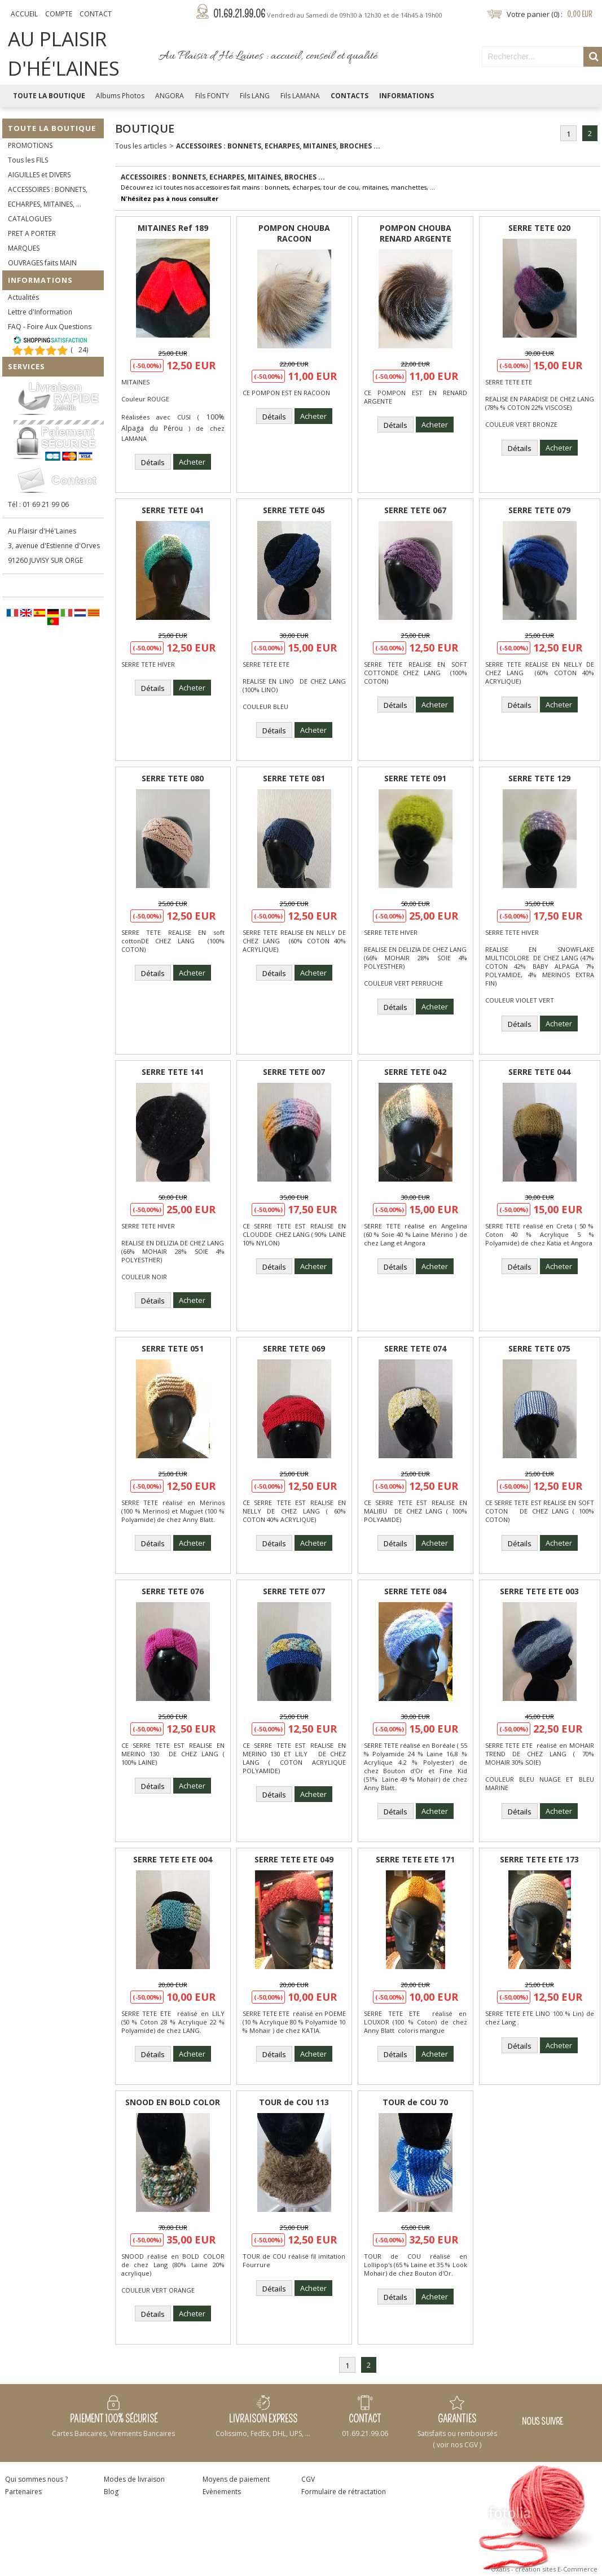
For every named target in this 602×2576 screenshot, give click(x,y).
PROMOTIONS (30, 145)
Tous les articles (140, 146)
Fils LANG (255, 95)
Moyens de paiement (236, 2479)
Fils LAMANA (300, 95)
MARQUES (23, 248)
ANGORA (169, 95)
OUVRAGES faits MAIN (42, 263)
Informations (406, 95)
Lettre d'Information (40, 312)
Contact (96, 14)
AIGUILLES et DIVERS (39, 175)
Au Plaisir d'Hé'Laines (42, 531)
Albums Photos (120, 95)
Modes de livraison (134, 2479)
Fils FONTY (212, 95)
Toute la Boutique (49, 95)
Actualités (23, 297)
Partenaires (23, 2491)
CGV (308, 2479)
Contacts (349, 95)
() (79, 350)
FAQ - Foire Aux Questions (49, 326)
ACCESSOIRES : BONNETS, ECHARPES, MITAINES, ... (47, 197)
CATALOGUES (29, 219)
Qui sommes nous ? (36, 2479)
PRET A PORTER (32, 233)
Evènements (222, 2491)
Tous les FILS (28, 160)
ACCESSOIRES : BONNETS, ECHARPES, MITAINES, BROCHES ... (278, 146)
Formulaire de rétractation (343, 2491)
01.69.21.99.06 (327, 14)
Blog (111, 2491)
